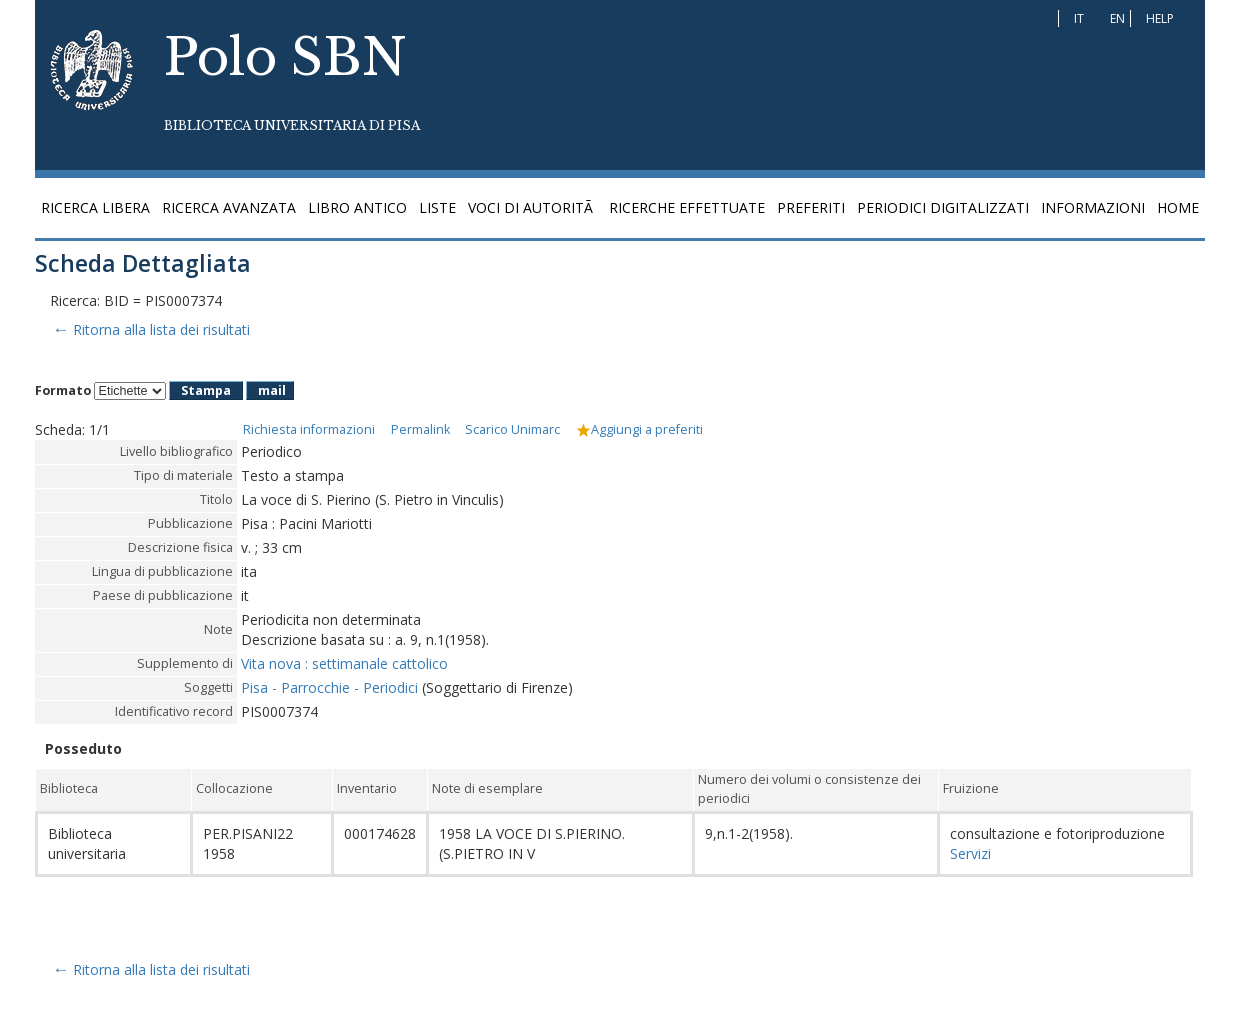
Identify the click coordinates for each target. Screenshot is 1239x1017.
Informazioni (1093, 207)
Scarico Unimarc (512, 429)
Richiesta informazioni (309, 429)
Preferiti (811, 207)
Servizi (970, 853)
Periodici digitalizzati (943, 207)
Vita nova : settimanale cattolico (344, 663)
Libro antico (357, 207)
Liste (437, 207)
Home (1178, 207)
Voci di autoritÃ (532, 207)
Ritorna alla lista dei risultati (150, 329)
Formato (63, 390)
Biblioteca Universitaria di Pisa (292, 125)
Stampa (206, 390)
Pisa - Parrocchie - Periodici (329, 687)
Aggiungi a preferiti (639, 429)
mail (272, 390)
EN (1117, 18)
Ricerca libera (95, 207)
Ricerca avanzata (229, 207)
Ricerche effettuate (687, 207)
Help (1160, 18)
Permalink (420, 429)
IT (1079, 18)
